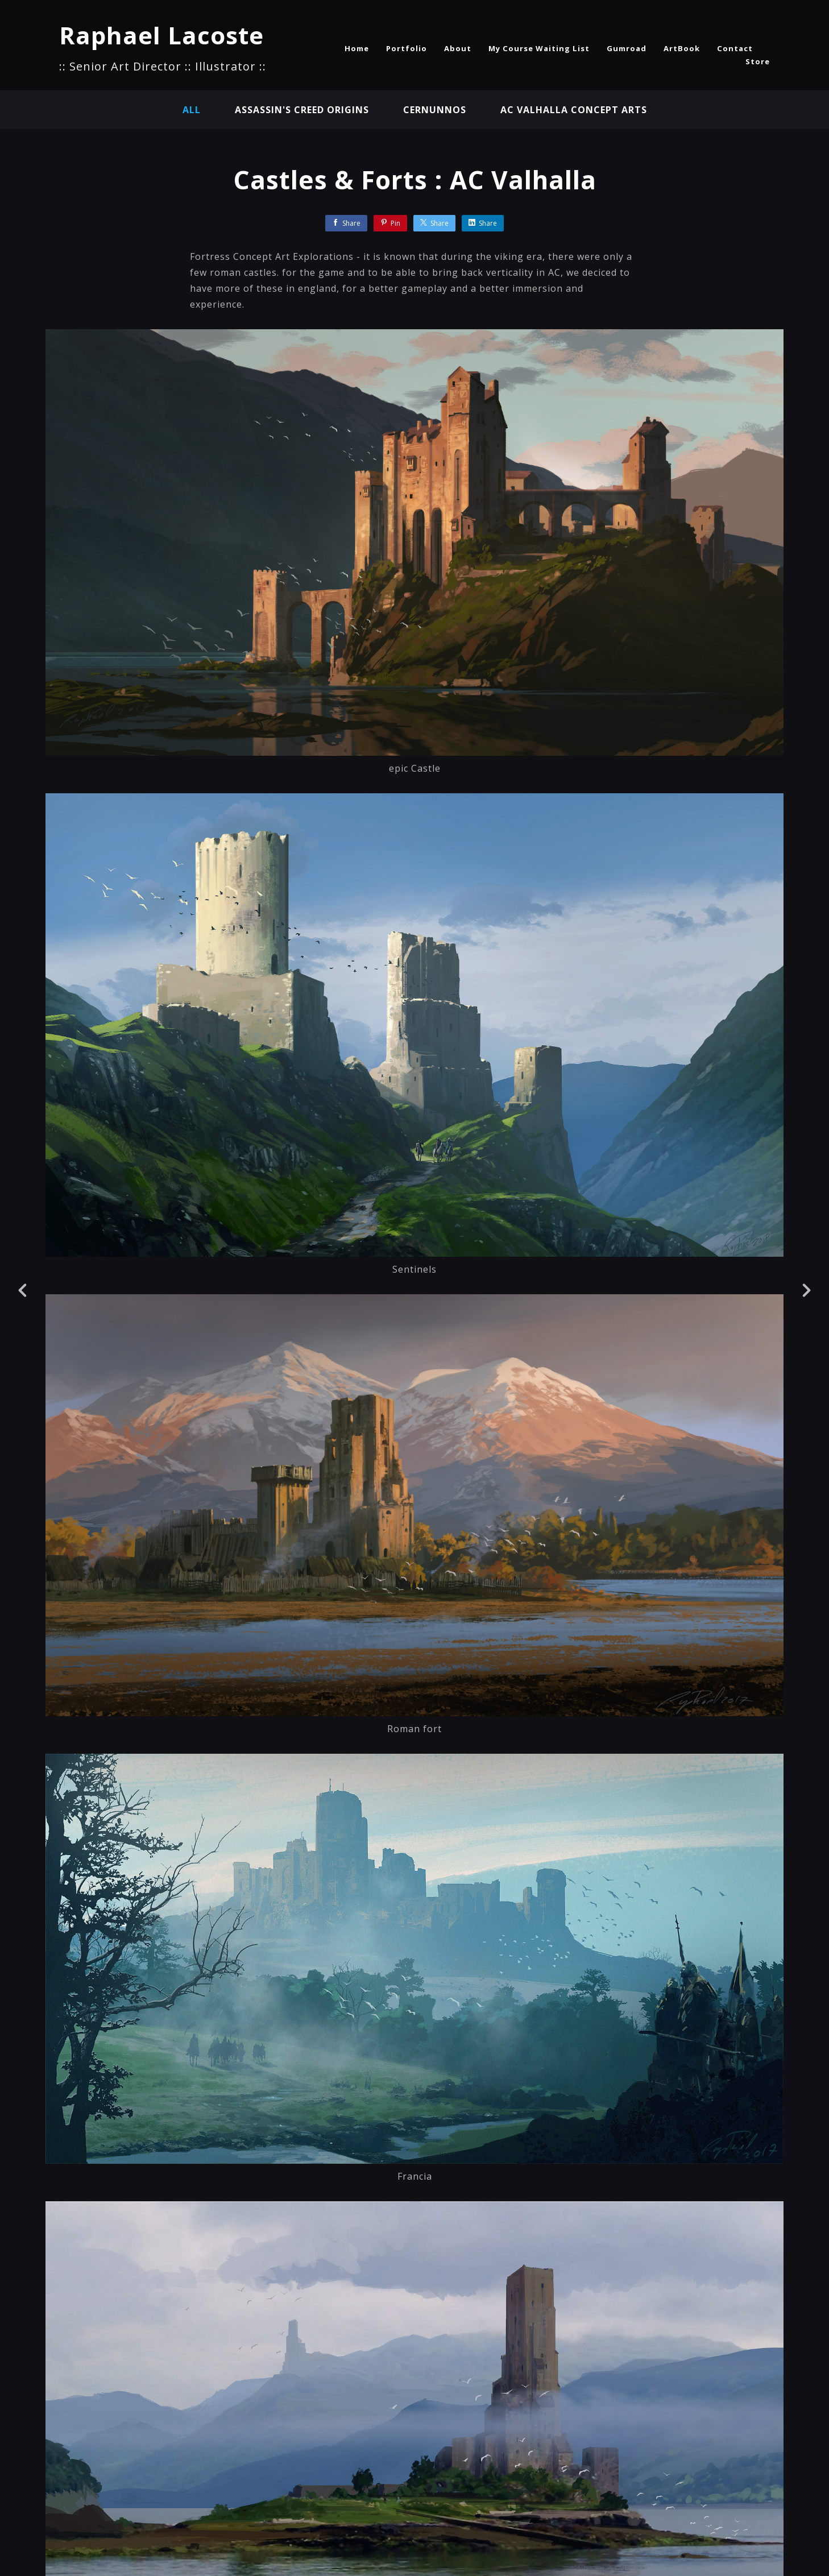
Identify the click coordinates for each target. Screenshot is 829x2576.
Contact (735, 48)
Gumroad (626, 48)
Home (357, 48)
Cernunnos (434, 109)
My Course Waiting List (539, 48)
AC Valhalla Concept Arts (573, 109)
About (457, 48)
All (192, 109)
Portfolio (406, 48)
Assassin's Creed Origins (302, 109)
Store (757, 61)
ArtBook (682, 48)
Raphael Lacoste (161, 35)
